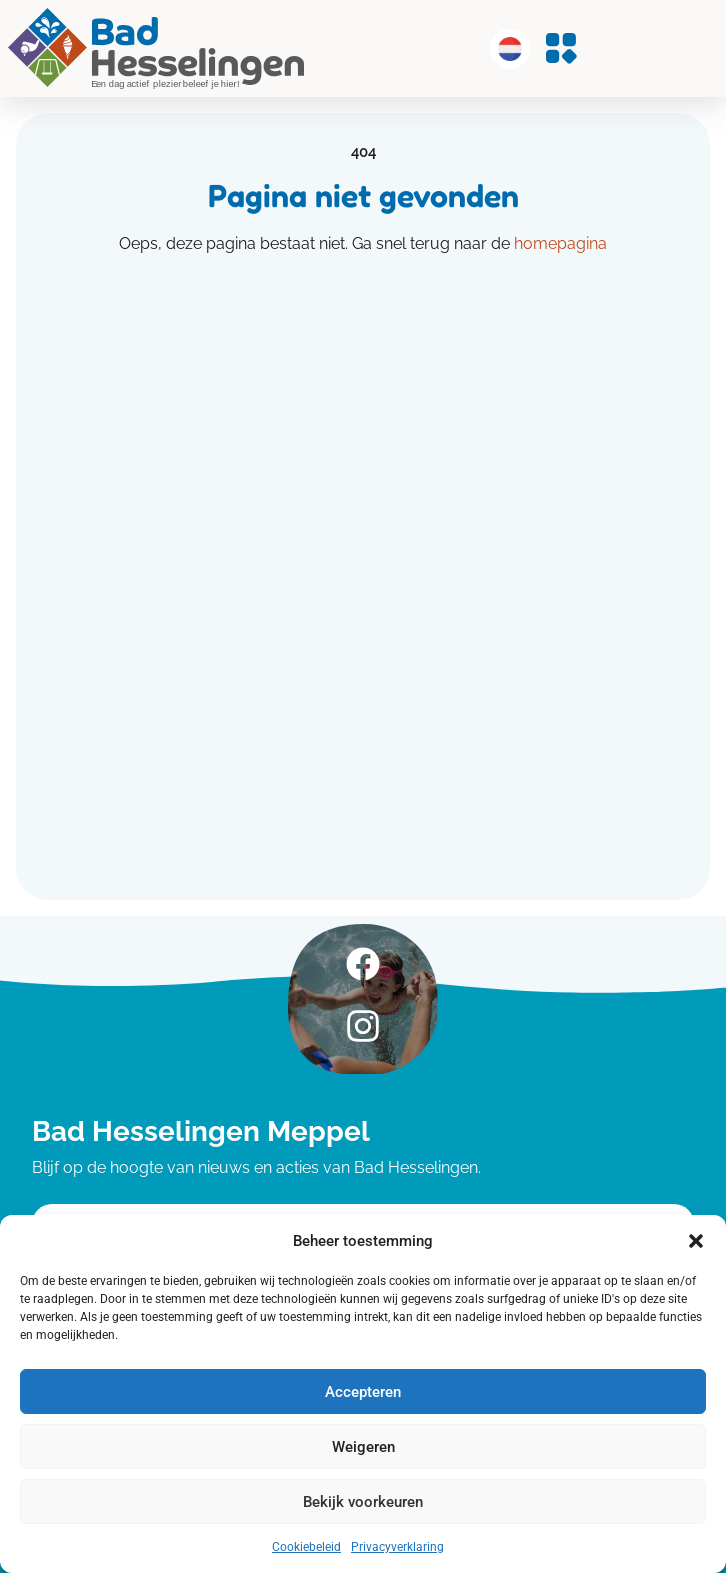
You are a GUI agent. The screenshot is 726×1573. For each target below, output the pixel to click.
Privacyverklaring (397, 1547)
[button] (696, 1241)
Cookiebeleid (306, 1547)
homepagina (560, 243)
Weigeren (363, 1447)
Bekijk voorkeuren (363, 1502)
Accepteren (363, 1392)
